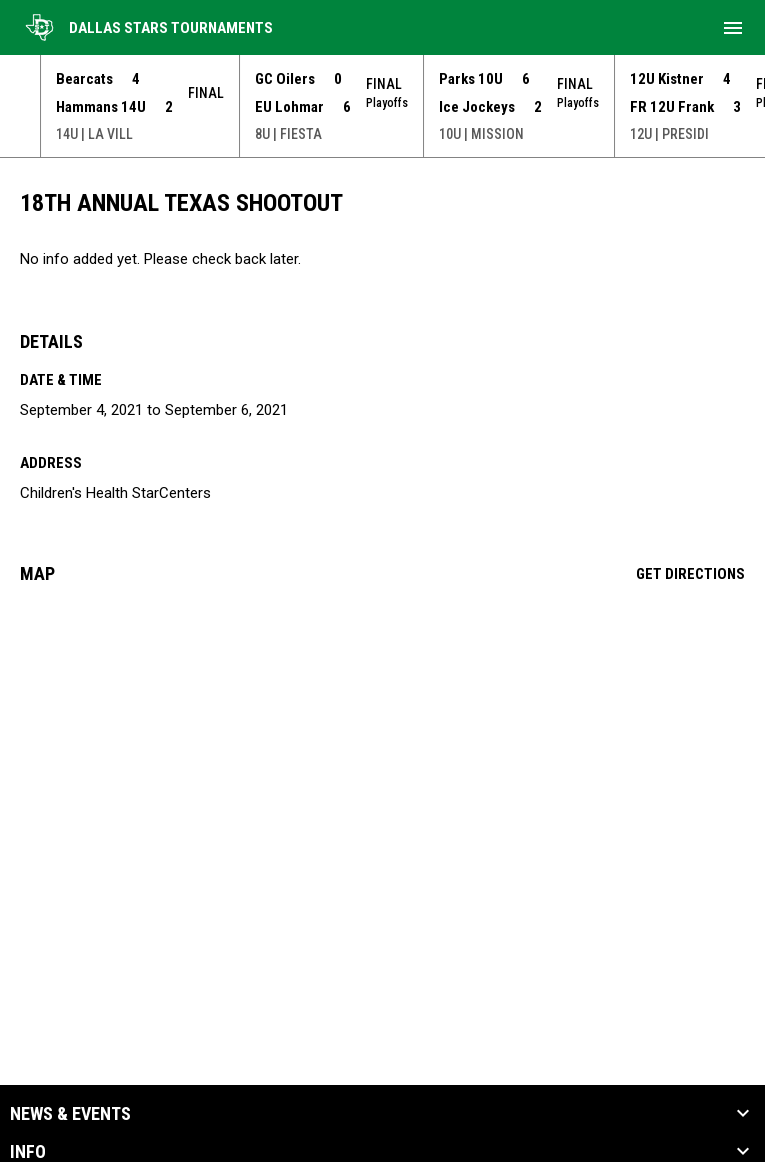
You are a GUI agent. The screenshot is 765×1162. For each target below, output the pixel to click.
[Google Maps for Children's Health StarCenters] (382, 753)
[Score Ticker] (382, 106)
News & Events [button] (70, 1114)
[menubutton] (733, 28)
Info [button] (28, 1152)
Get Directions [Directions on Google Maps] (690, 574)
